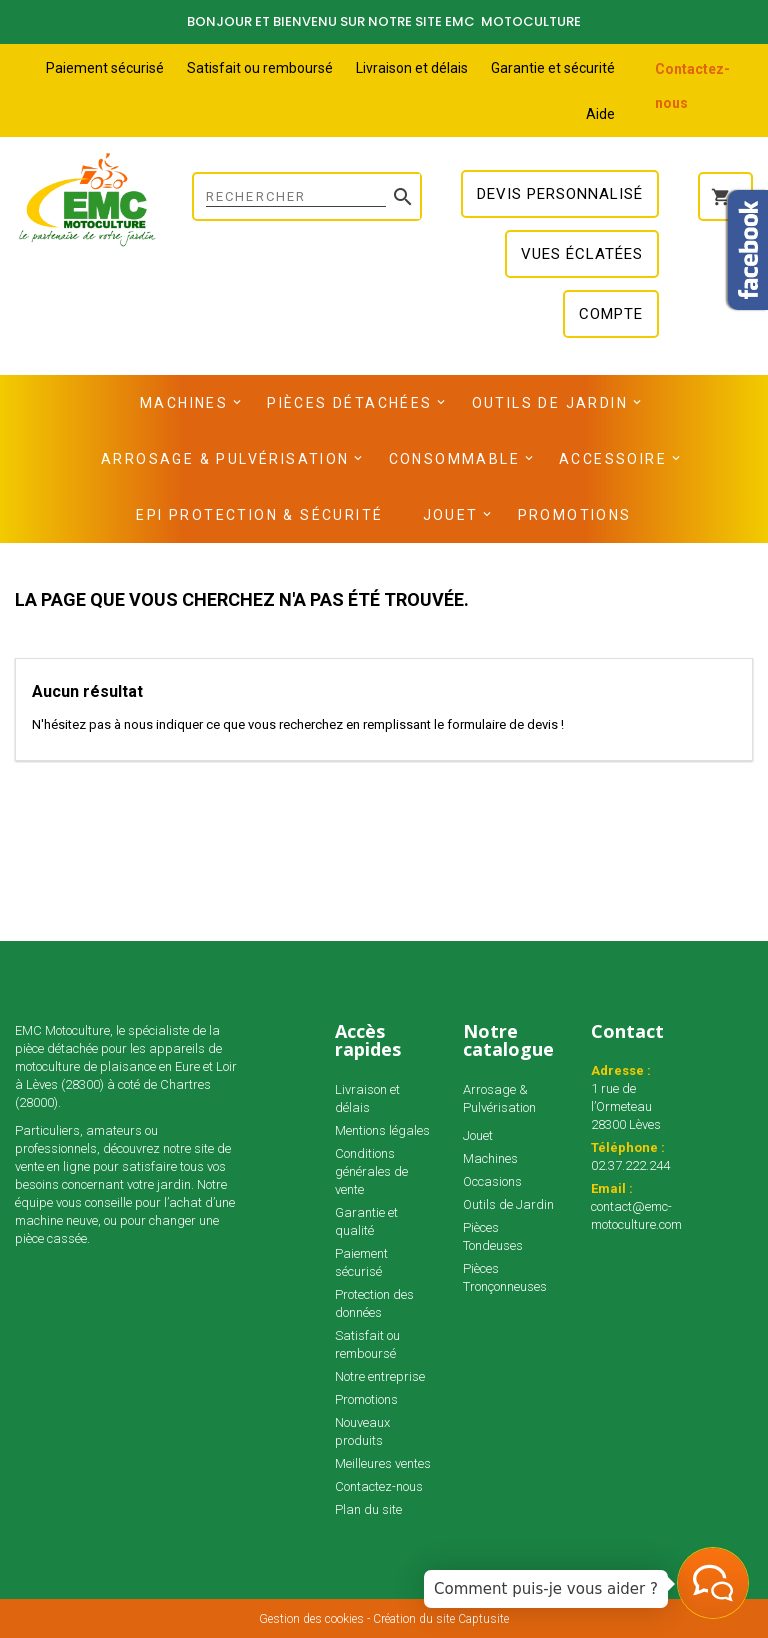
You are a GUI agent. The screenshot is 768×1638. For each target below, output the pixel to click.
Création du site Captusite (441, 1619)
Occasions (492, 1181)
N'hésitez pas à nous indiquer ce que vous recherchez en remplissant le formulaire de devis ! (298, 724)
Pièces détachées (349, 403)
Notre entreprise (380, 1376)
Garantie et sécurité (553, 68)
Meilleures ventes (383, 1463)
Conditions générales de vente (371, 1171)
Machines (184, 403)
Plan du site (368, 1509)
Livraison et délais (412, 68)
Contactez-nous (379, 1486)
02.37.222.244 (630, 1165)
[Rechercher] (307, 196)
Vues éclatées (582, 254)
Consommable (454, 459)
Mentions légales (382, 1130)
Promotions (575, 515)
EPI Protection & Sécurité (259, 515)
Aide (600, 114)
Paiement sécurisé (105, 68)
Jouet (451, 515)
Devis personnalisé (560, 194)
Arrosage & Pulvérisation (225, 459)
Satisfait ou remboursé (260, 68)
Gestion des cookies (311, 1619)
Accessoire (613, 459)
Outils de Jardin (550, 403)
